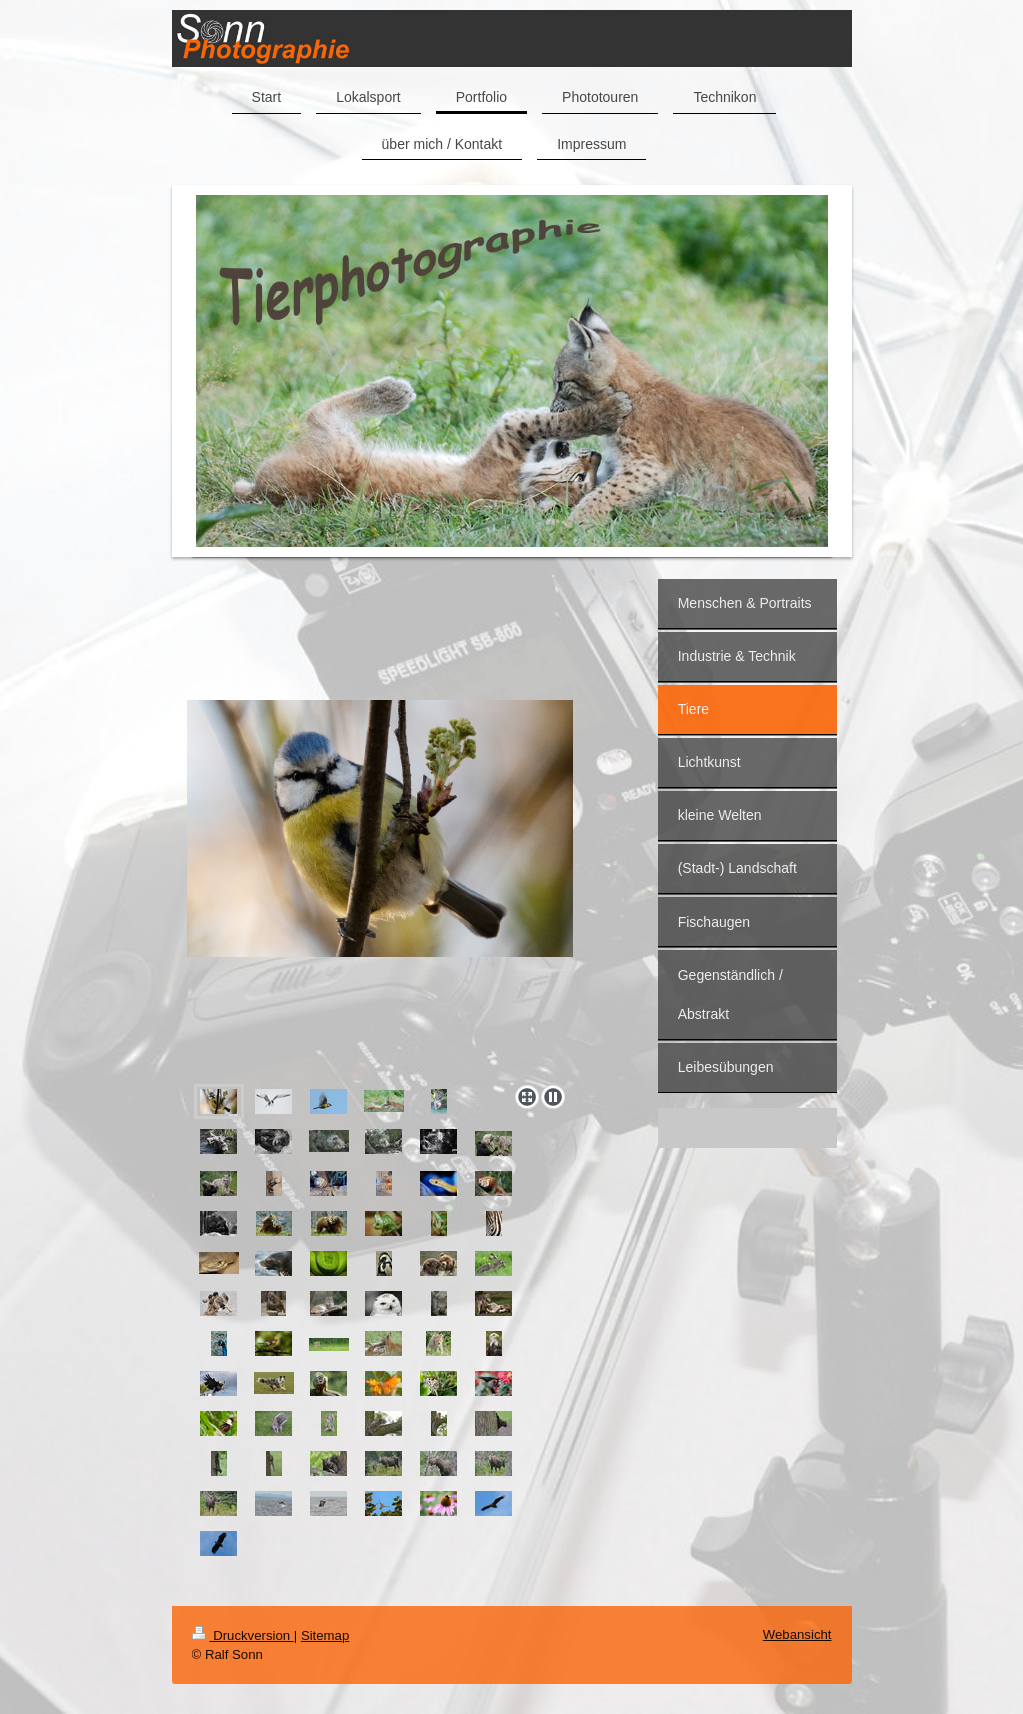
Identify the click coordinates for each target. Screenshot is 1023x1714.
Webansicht (797, 1634)
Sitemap (325, 1635)
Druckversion (243, 1635)
